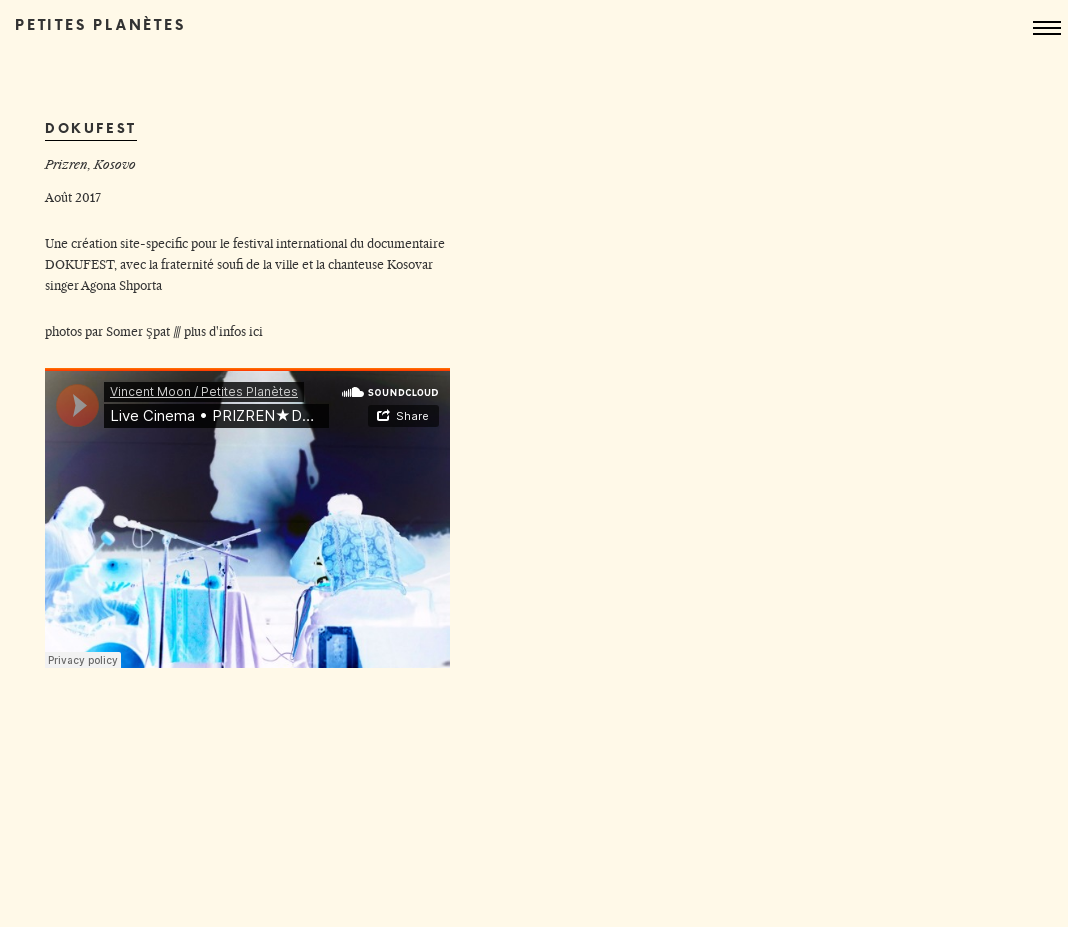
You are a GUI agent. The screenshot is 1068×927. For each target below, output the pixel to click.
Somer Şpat (138, 331)
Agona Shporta (121, 285)
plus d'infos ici (223, 331)
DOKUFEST (79, 264)
